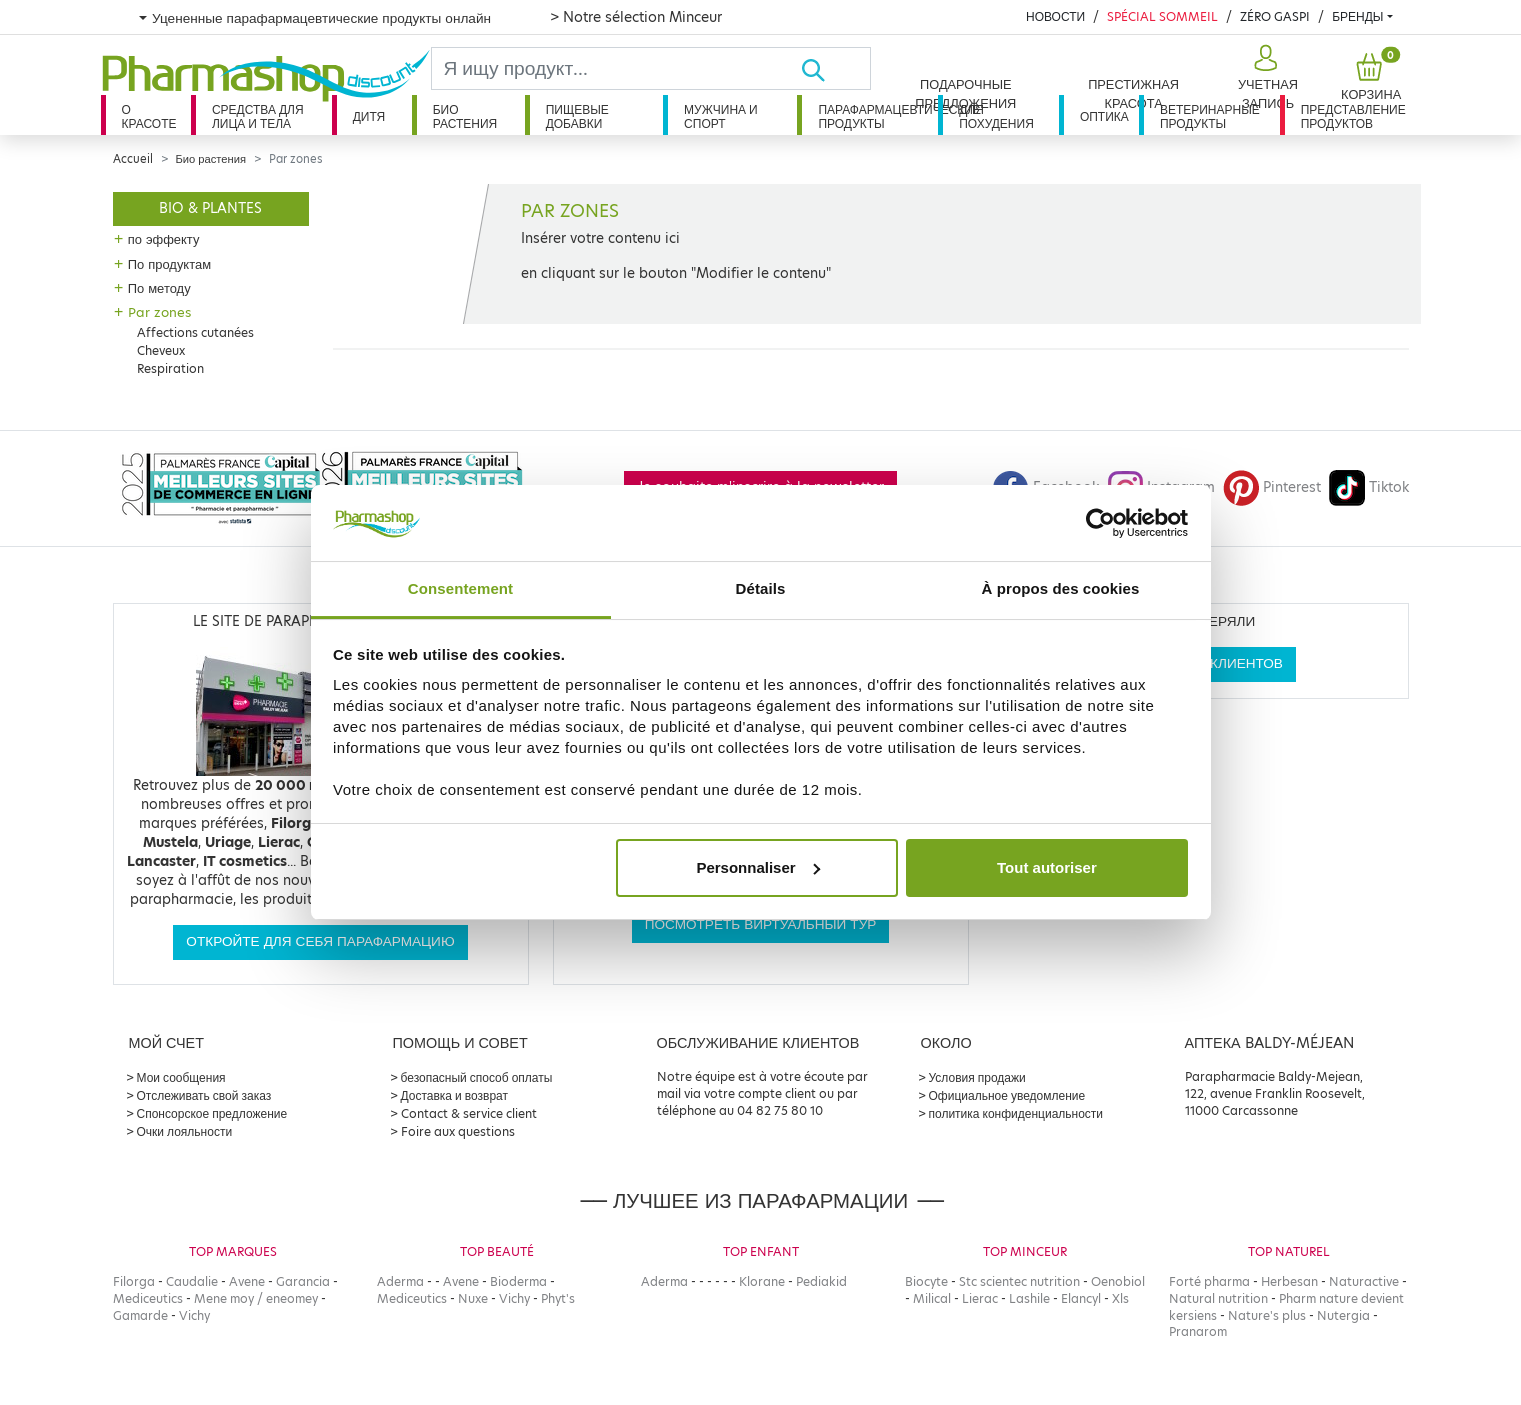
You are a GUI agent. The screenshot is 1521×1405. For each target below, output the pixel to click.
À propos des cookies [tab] (1061, 588)
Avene (247, 1281)
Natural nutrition (1218, 1298)
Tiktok (1369, 487)
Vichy (194, 1315)
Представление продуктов (1353, 116)
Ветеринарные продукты (1210, 116)
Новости (1055, 16)
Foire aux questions (458, 1131)
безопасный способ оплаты (477, 1077)
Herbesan (1289, 1281)
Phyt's (558, 1298)
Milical (932, 1298)
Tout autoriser (1047, 867)
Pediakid (821, 1281)
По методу (159, 288)
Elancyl (1081, 1298)
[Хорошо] (835, 68)
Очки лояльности (185, 1131)
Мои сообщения (181, 1077)
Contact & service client (469, 1113)
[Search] (616, 68)
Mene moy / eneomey (256, 1298)
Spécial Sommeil (1162, 16)
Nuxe (473, 1298)
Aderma (400, 1281)
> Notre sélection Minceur (636, 17)
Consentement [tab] (460, 588)
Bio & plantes (210, 208)
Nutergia (1343, 1315)
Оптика (1104, 116)
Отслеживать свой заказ (204, 1095)
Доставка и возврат (454, 1095)
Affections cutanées (195, 332)
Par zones (159, 312)
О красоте (149, 116)
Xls (1120, 1298)
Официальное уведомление (1007, 1095)
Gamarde (140, 1315)
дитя (369, 116)
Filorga (134, 1281)
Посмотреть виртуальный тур (761, 924)
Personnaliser (757, 867)
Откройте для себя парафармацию (320, 941)
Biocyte (926, 1281)
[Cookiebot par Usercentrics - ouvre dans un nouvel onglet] (1100, 523)
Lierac (980, 1298)
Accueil (133, 159)
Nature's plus (1267, 1315)
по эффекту (164, 239)
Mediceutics (148, 1298)
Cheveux (161, 350)
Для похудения (996, 116)
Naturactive (1364, 1281)
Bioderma (518, 1281)
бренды (1357, 16)
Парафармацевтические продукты (878, 116)
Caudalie (192, 1281)
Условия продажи (977, 1077)
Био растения (465, 116)
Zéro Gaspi (1275, 16)
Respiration (170, 368)
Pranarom (1198, 1331)
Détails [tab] (761, 588)
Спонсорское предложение (212, 1113)
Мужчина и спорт (721, 116)
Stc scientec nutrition (1019, 1281)
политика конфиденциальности (1016, 1113)
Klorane (762, 1281)
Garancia (303, 1281)
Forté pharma (1209, 1281)
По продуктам (169, 264)
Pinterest (1272, 487)
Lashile (1029, 1298)
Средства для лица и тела (258, 116)
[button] (1265, 78)
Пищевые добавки (577, 116)
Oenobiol (1118, 1281)
